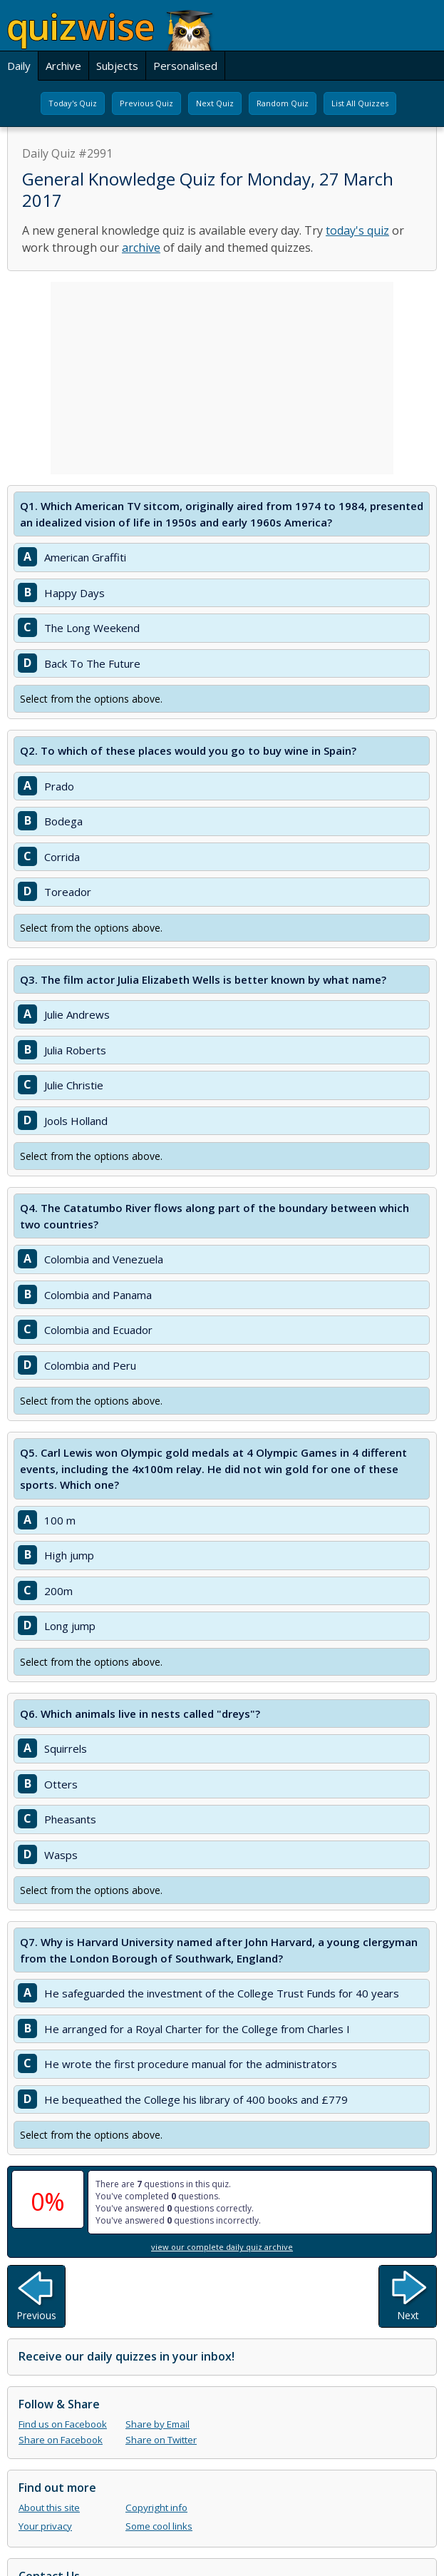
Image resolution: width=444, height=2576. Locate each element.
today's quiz (357, 230)
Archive (63, 65)
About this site (49, 2507)
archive (141, 247)
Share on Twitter (161, 2439)
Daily (19, 65)
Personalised (185, 65)
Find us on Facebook (63, 2424)
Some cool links (158, 2526)
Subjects (117, 65)
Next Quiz (215, 103)
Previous (36, 2315)
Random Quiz (283, 103)
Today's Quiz (72, 103)
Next (408, 2315)
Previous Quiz (146, 103)
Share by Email (157, 2424)
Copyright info (156, 2507)
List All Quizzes (359, 103)
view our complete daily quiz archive (222, 2246)
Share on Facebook (61, 2439)
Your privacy (45, 2526)
